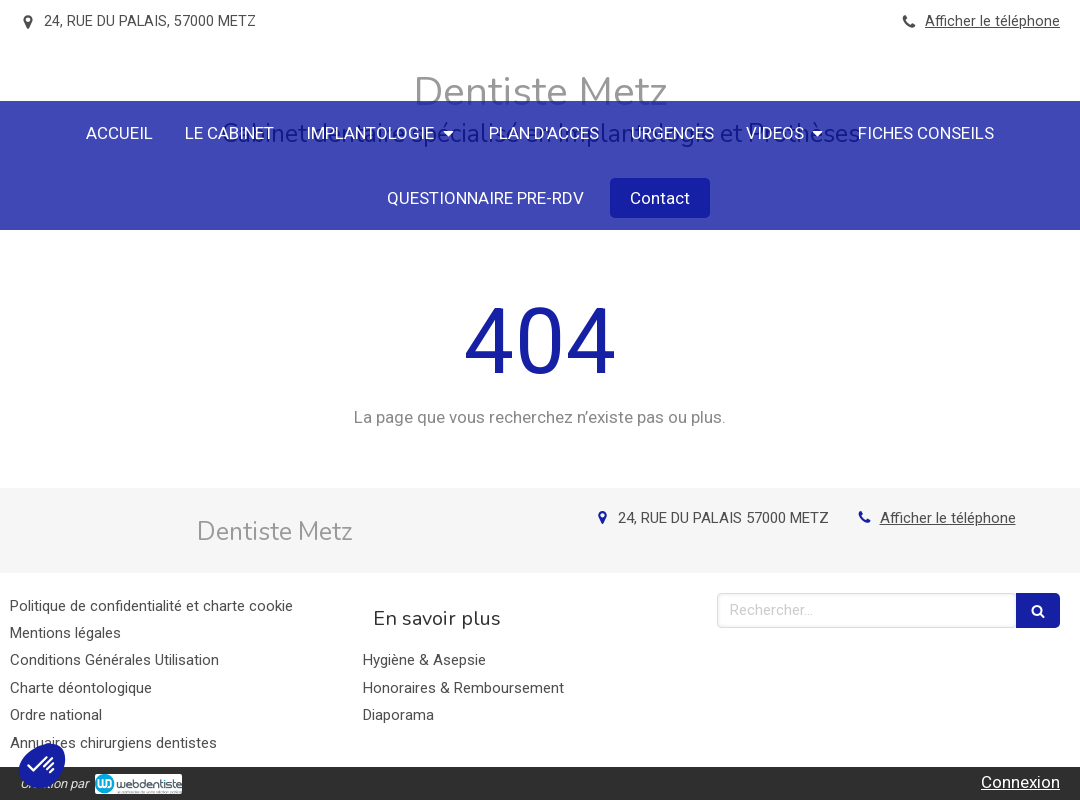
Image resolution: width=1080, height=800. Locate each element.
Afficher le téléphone (992, 21)
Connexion (1020, 782)
